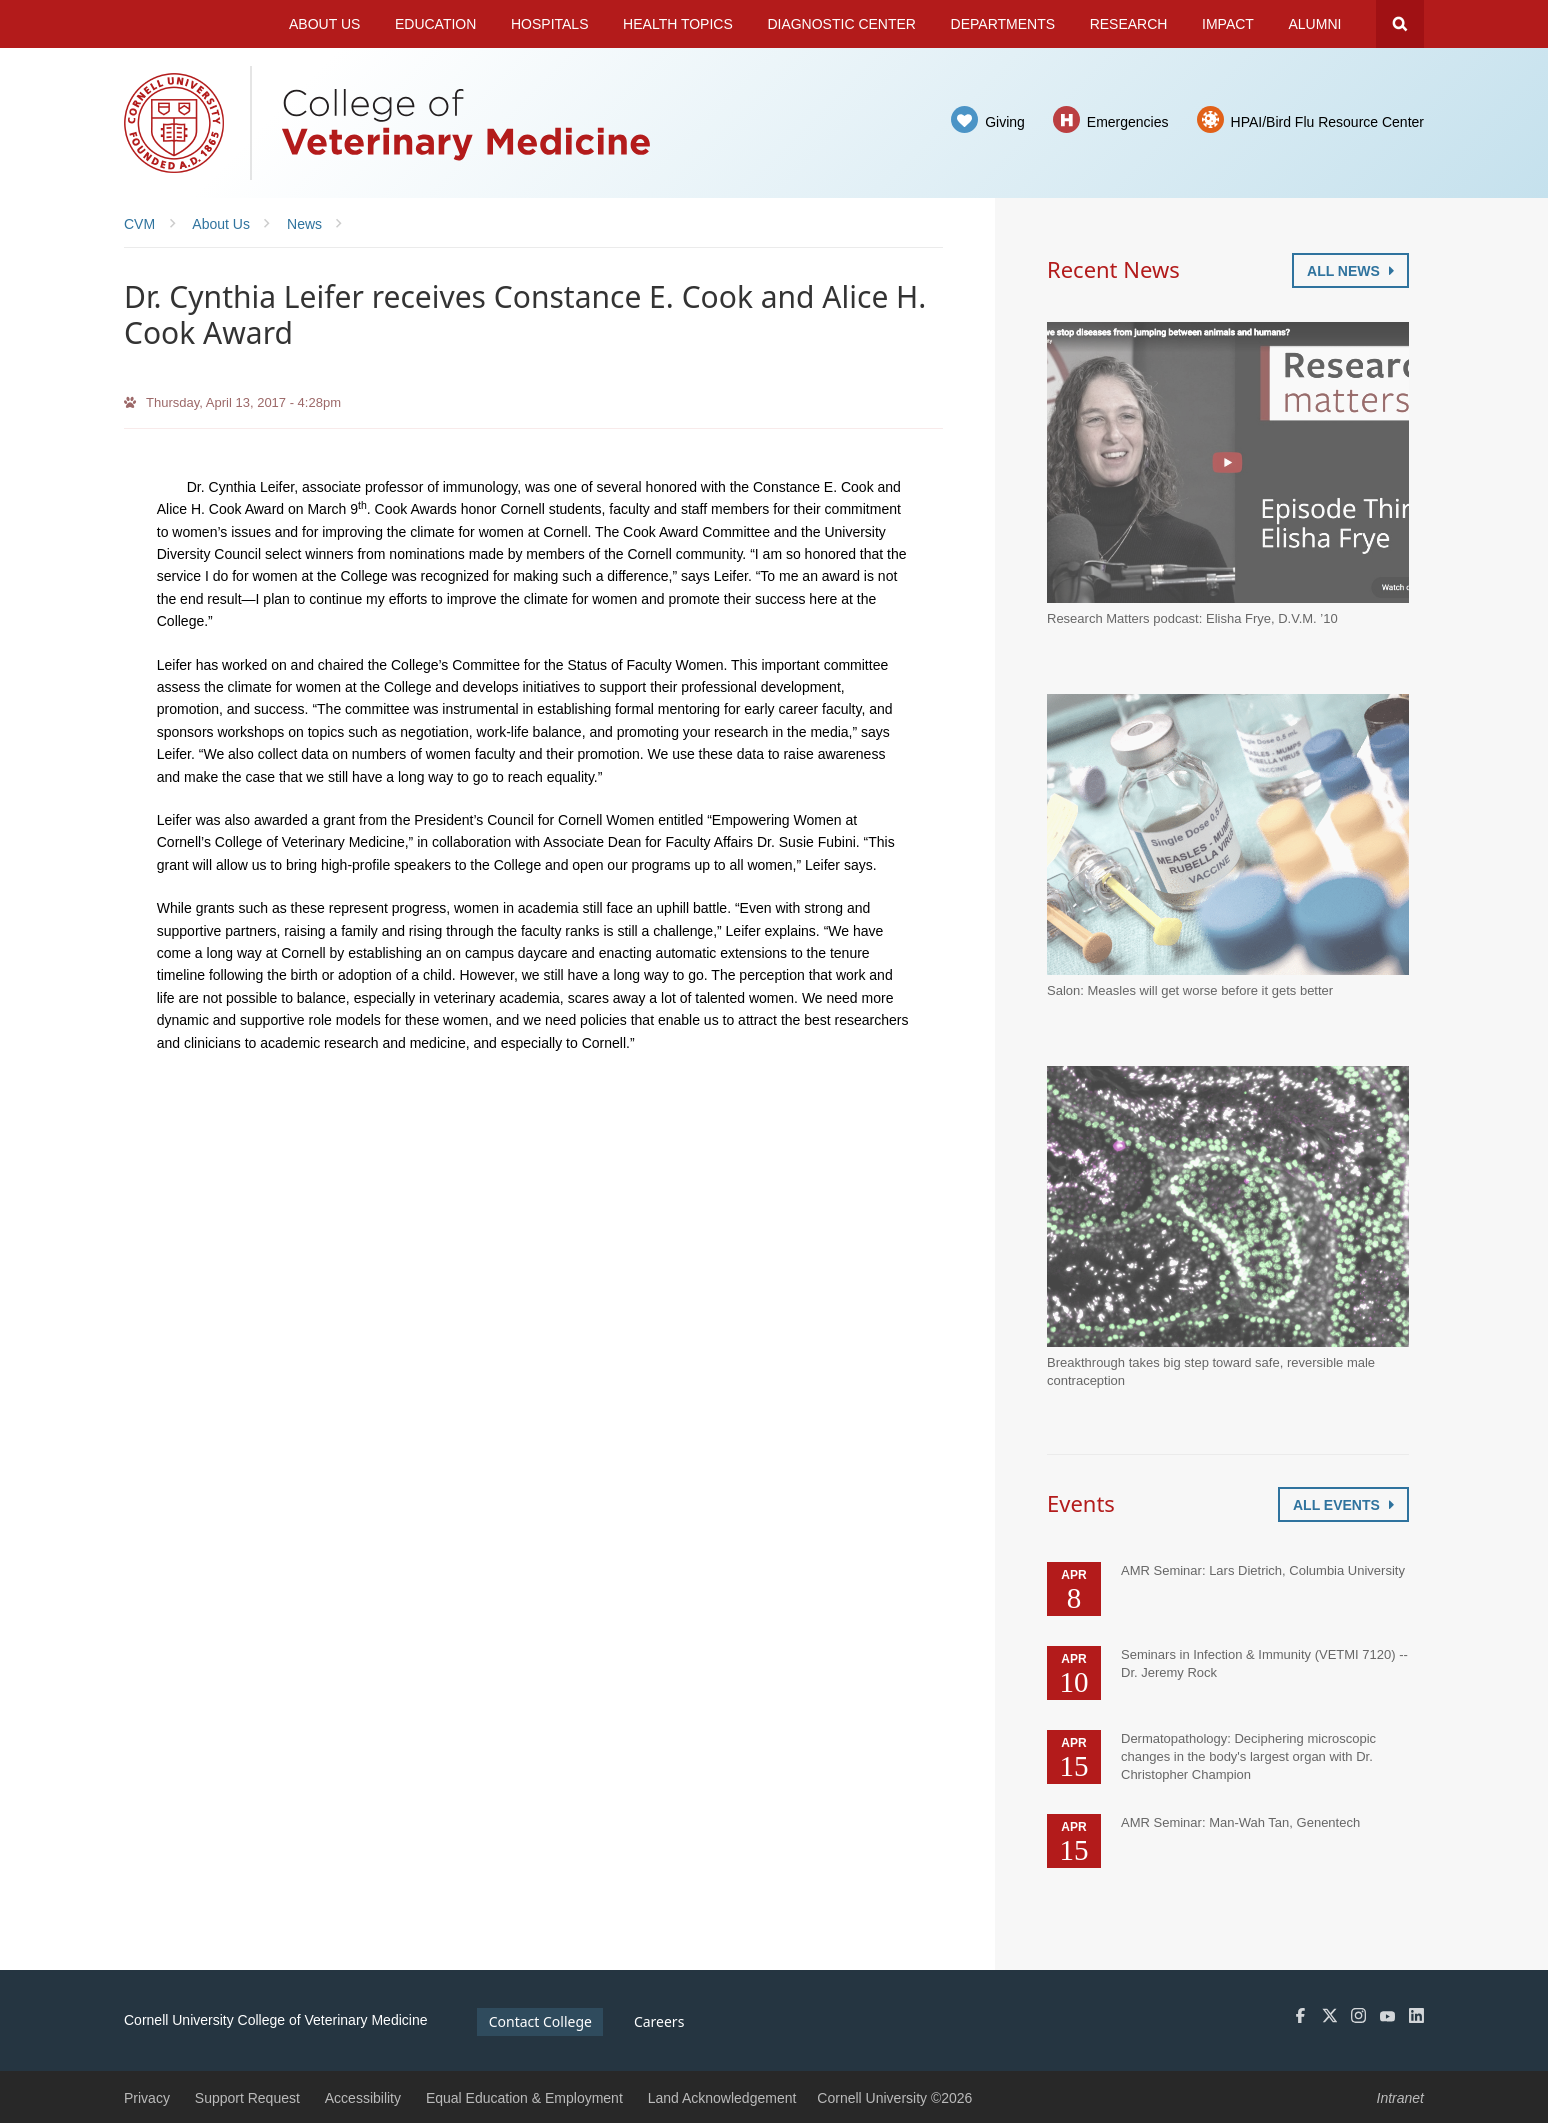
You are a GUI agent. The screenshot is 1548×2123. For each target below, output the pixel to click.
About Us (324, 24)
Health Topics (678, 24)
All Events (1343, 1505)
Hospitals (550, 24)
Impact (1228, 24)
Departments (1003, 24)
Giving (1005, 122)
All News (1350, 271)
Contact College (540, 2021)
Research (1129, 24)
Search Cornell (1400, 24)
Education (435, 24)
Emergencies (1128, 122)
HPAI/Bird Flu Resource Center (1327, 122)
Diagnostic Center (841, 24)
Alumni (1315, 24)
